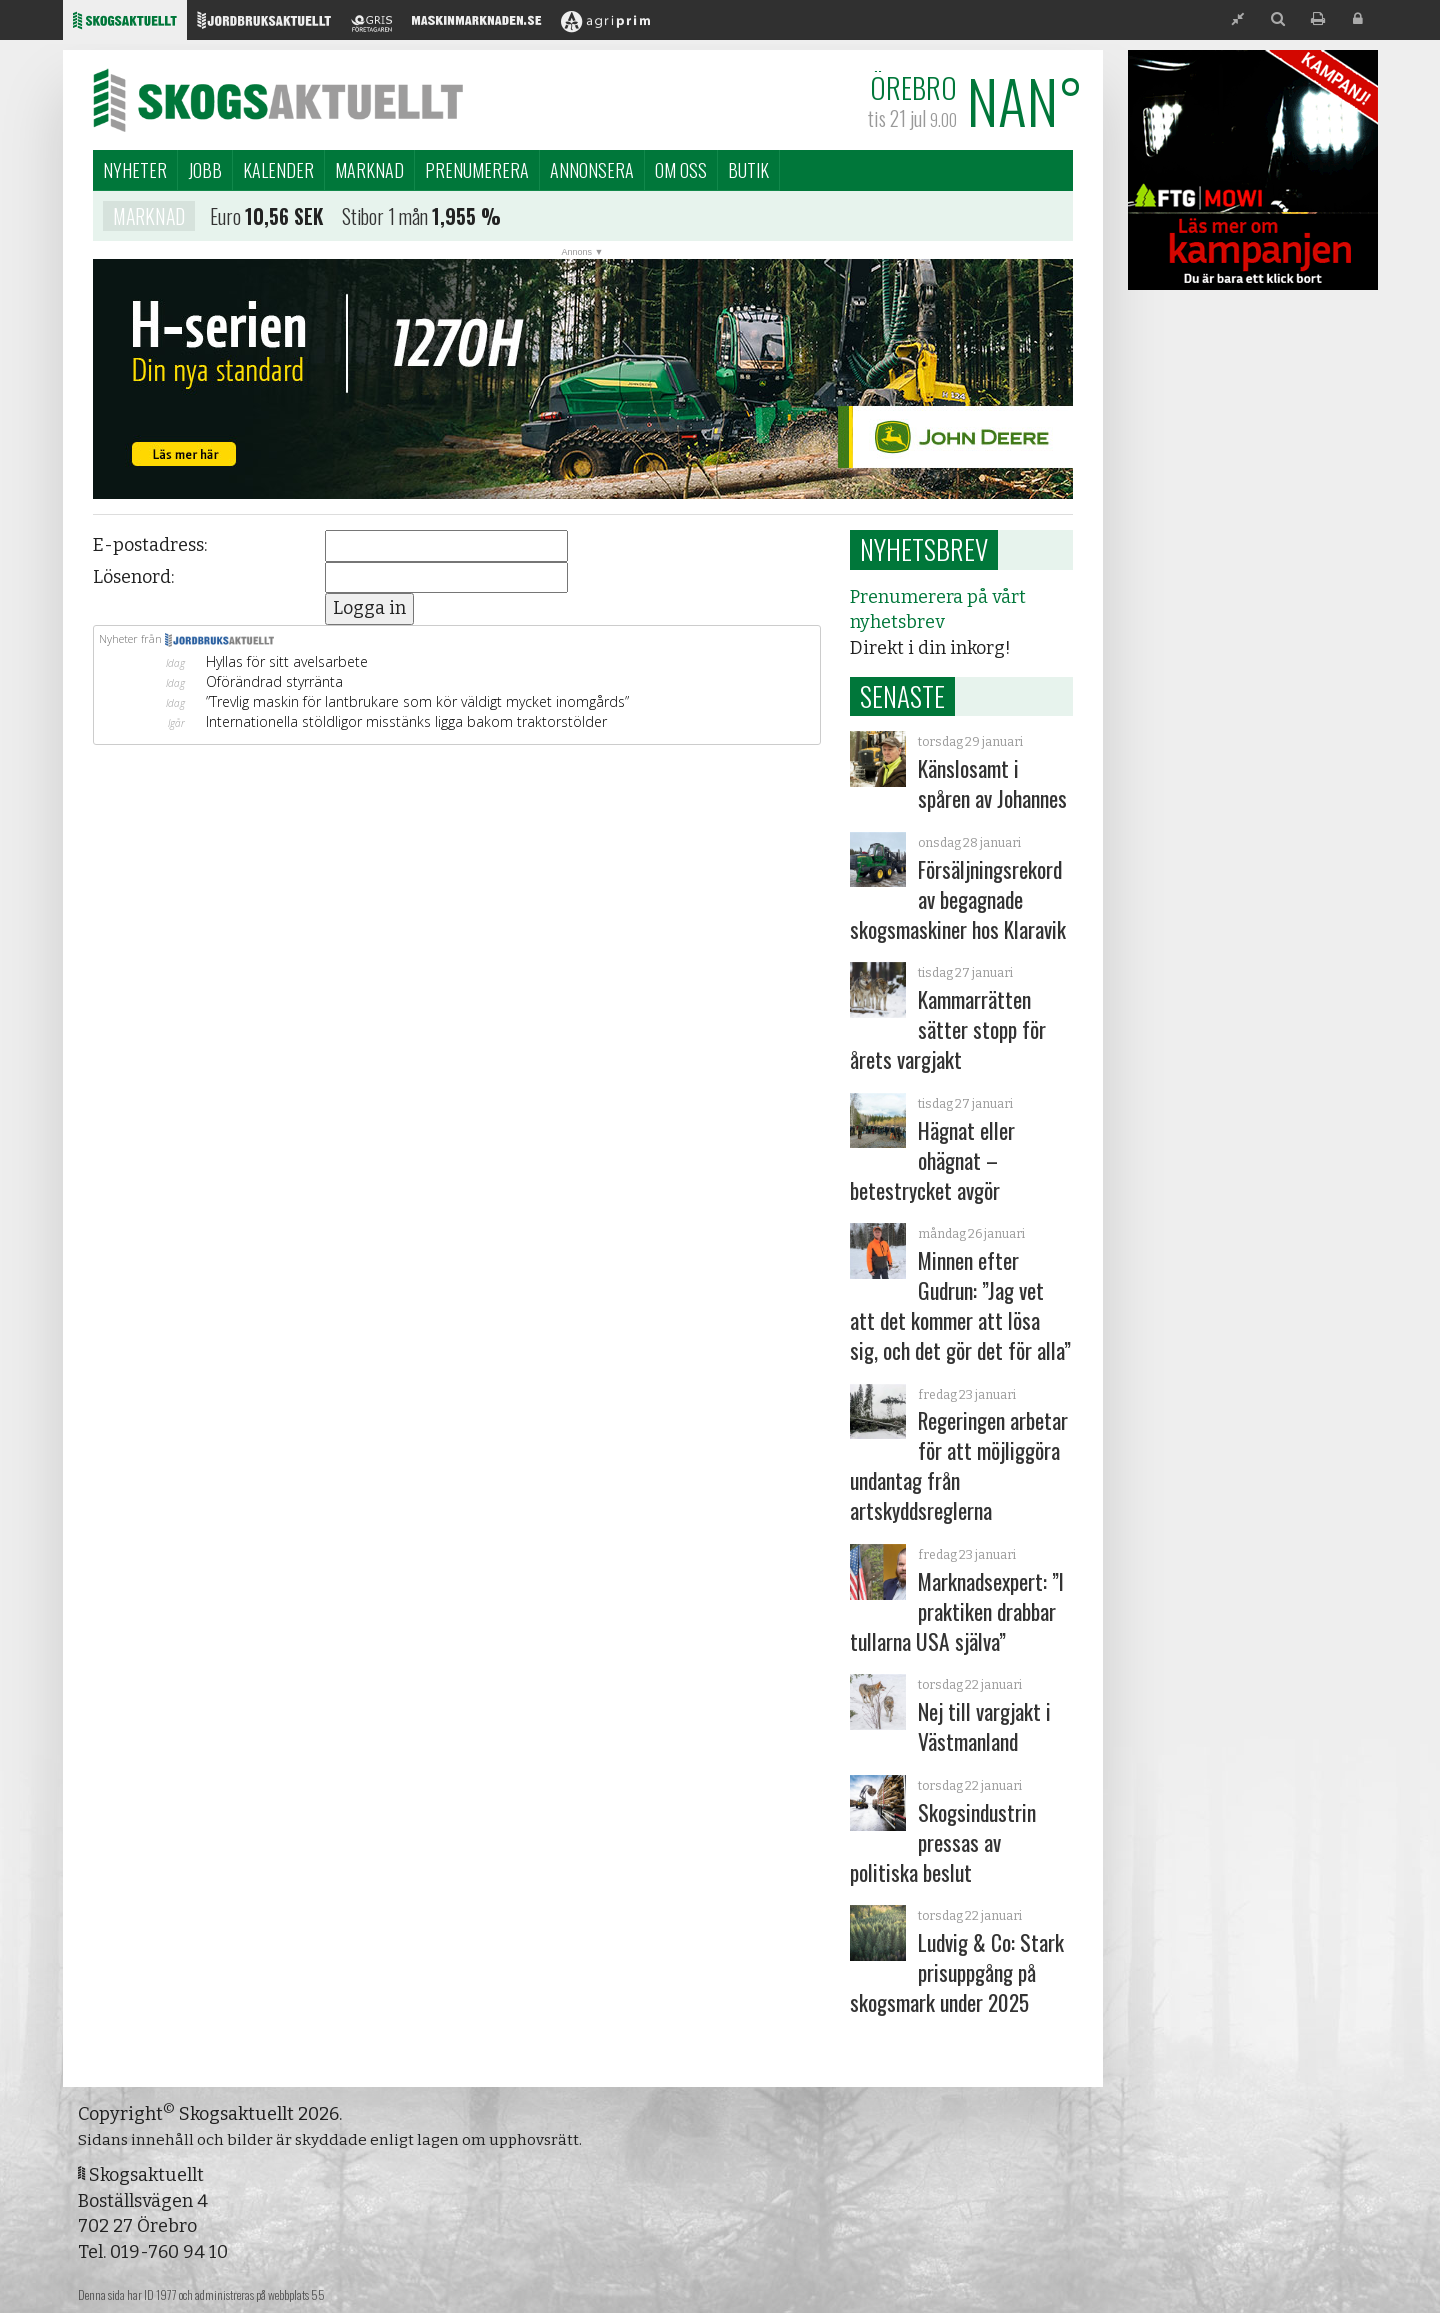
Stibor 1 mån (385, 220)
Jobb (205, 170)
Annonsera (592, 170)
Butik (748, 170)
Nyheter (135, 170)
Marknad (369, 170)
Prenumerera (477, 170)
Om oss (681, 170)
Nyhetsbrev (924, 549)
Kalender (278, 170)
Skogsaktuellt (278, 100)
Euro (225, 220)
